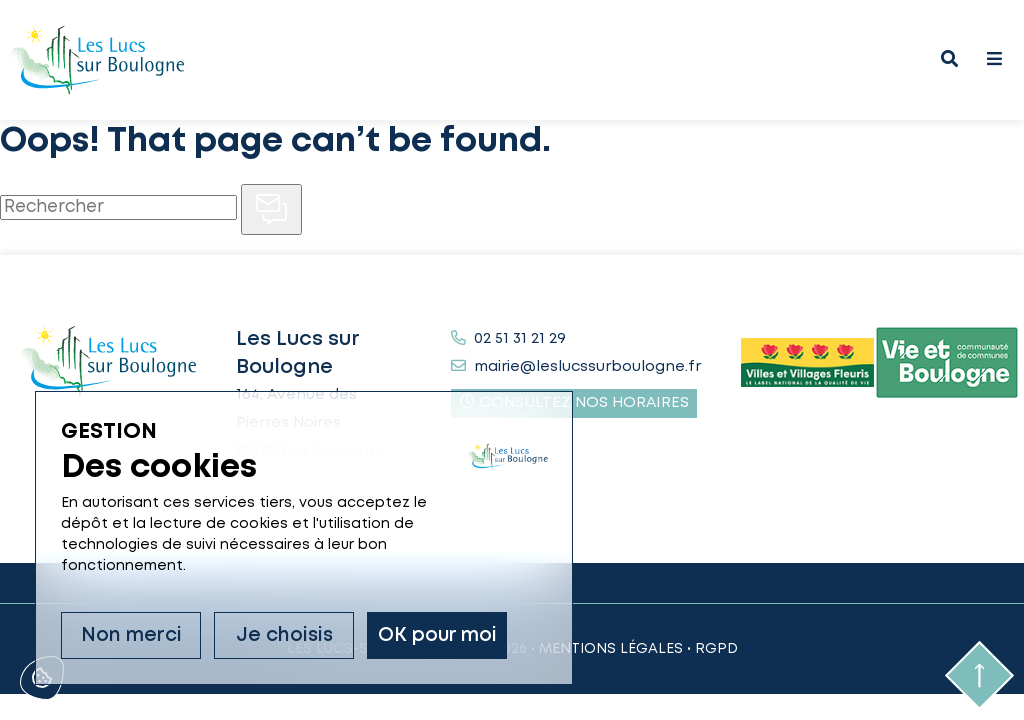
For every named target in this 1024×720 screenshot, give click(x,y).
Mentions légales (611, 649)
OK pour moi (437, 635)
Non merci (131, 635)
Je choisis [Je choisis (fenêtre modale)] (284, 635)
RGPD (716, 649)
